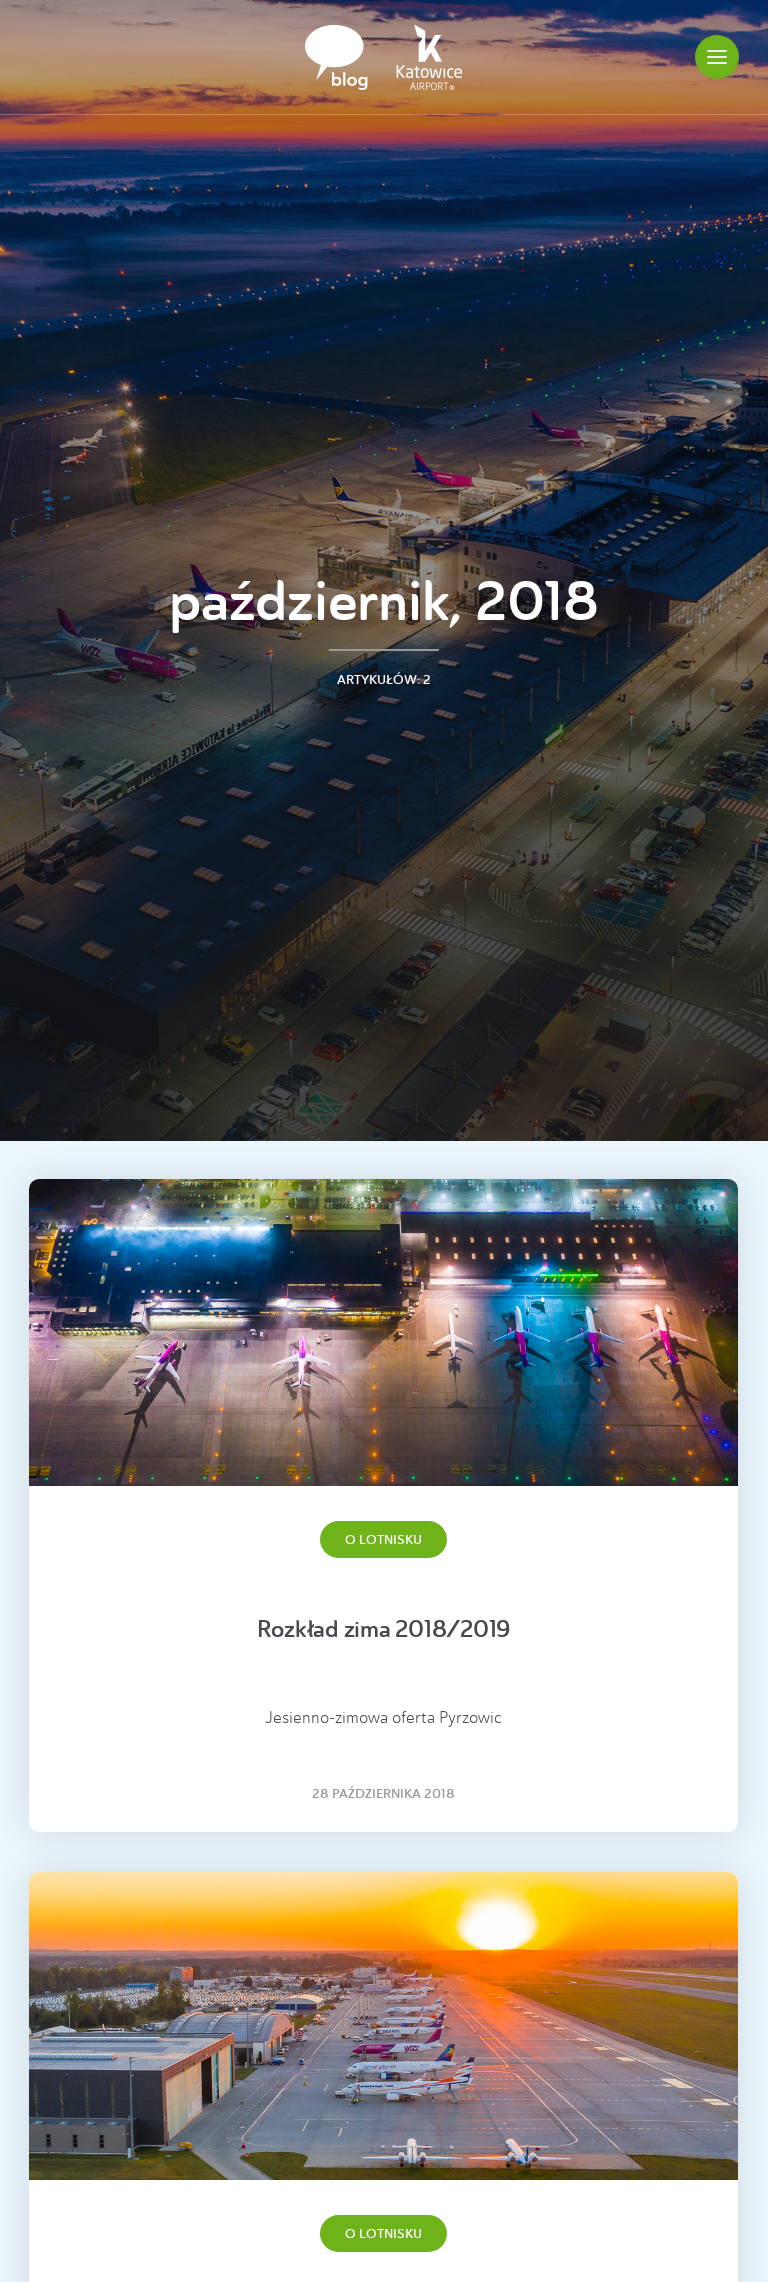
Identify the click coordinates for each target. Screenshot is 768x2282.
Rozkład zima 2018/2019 (384, 1629)
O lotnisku (383, 1539)
